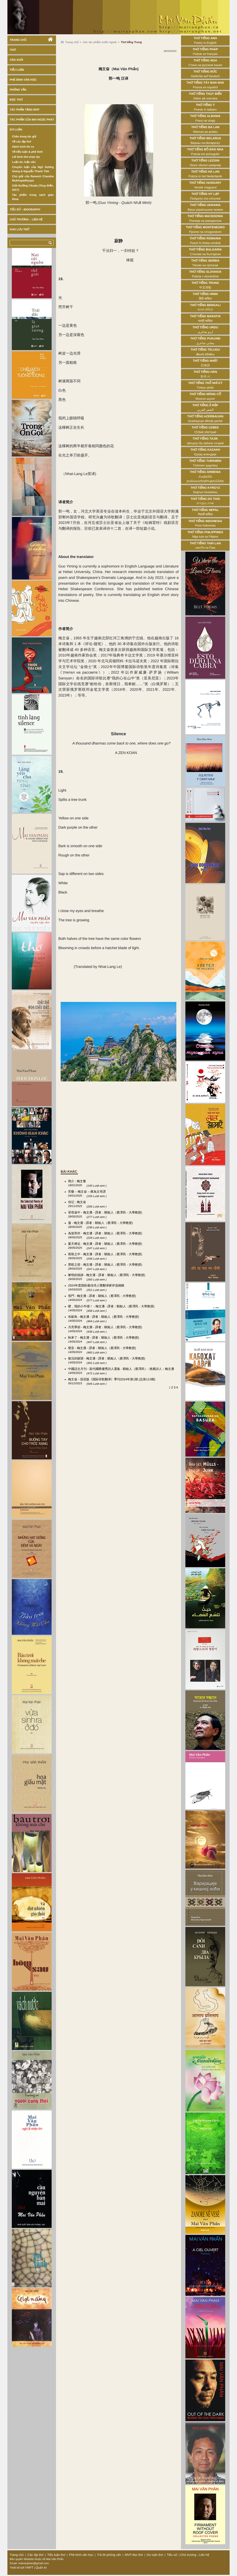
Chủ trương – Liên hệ (26, 219)
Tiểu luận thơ (56, 2555)
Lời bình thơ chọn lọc (26, 156)
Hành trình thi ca (23, 146)
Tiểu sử (172, 2555)
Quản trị (41, 2567)
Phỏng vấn (18, 89)
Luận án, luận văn (23, 162)
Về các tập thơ (21, 141)
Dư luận (16, 129)
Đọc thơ (16, 99)
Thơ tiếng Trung (131, 42)
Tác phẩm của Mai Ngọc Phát (32, 119)
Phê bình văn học (23, 79)
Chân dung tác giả (24, 136)
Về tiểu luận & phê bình (27, 151)
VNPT (29, 2567)
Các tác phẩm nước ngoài (99, 42)
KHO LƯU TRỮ (19, 229)
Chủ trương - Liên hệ (194, 2555)
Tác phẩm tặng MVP (24, 109)
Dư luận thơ (155, 2555)
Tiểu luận (17, 69)
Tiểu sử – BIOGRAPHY (25, 209)
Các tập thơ (36, 2555)
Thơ (13, 49)
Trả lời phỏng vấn (109, 2555)
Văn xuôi (16, 59)
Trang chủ (18, 39)
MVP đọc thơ (134, 2555)
